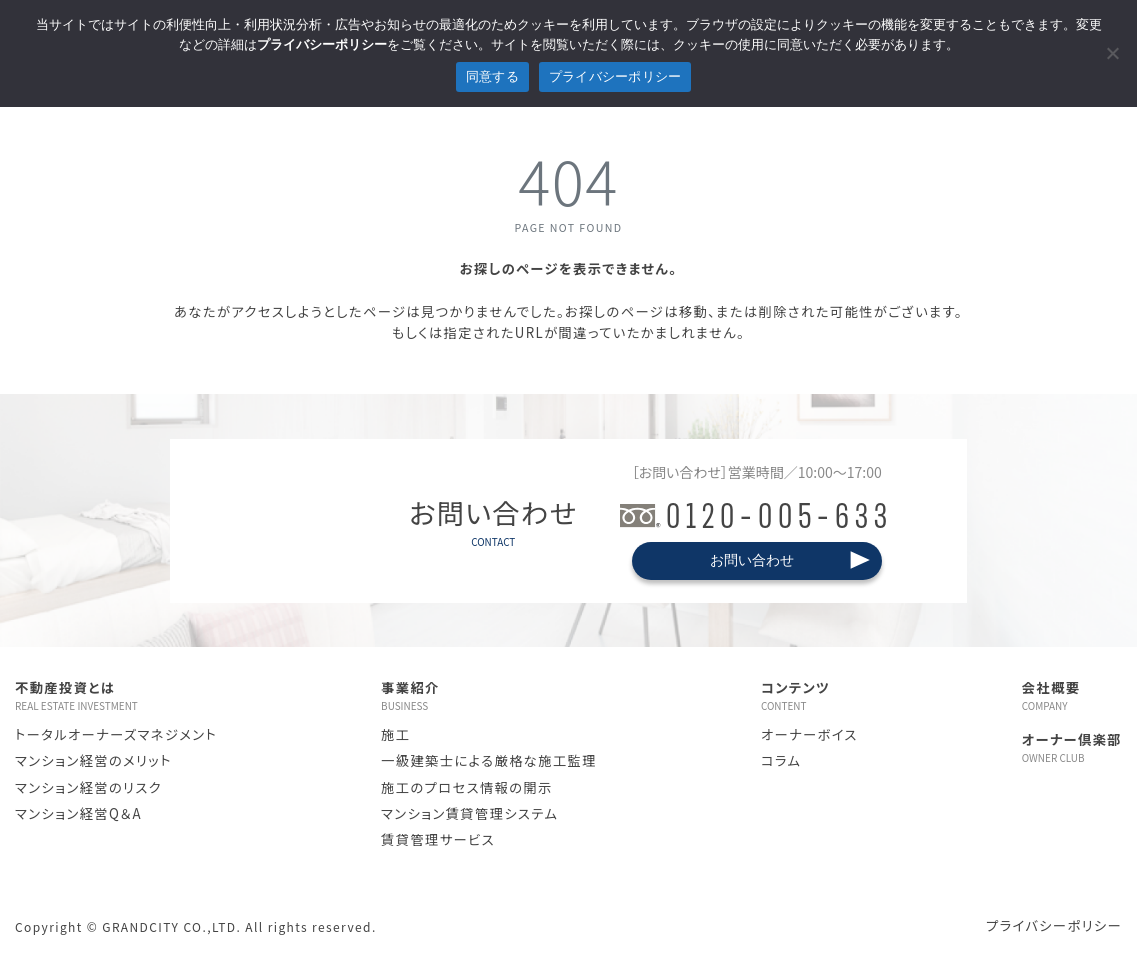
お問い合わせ (752, 560)
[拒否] (1112, 53)
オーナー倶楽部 (1072, 748)
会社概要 (1072, 696)
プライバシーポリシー (1054, 925)
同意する (492, 76)
